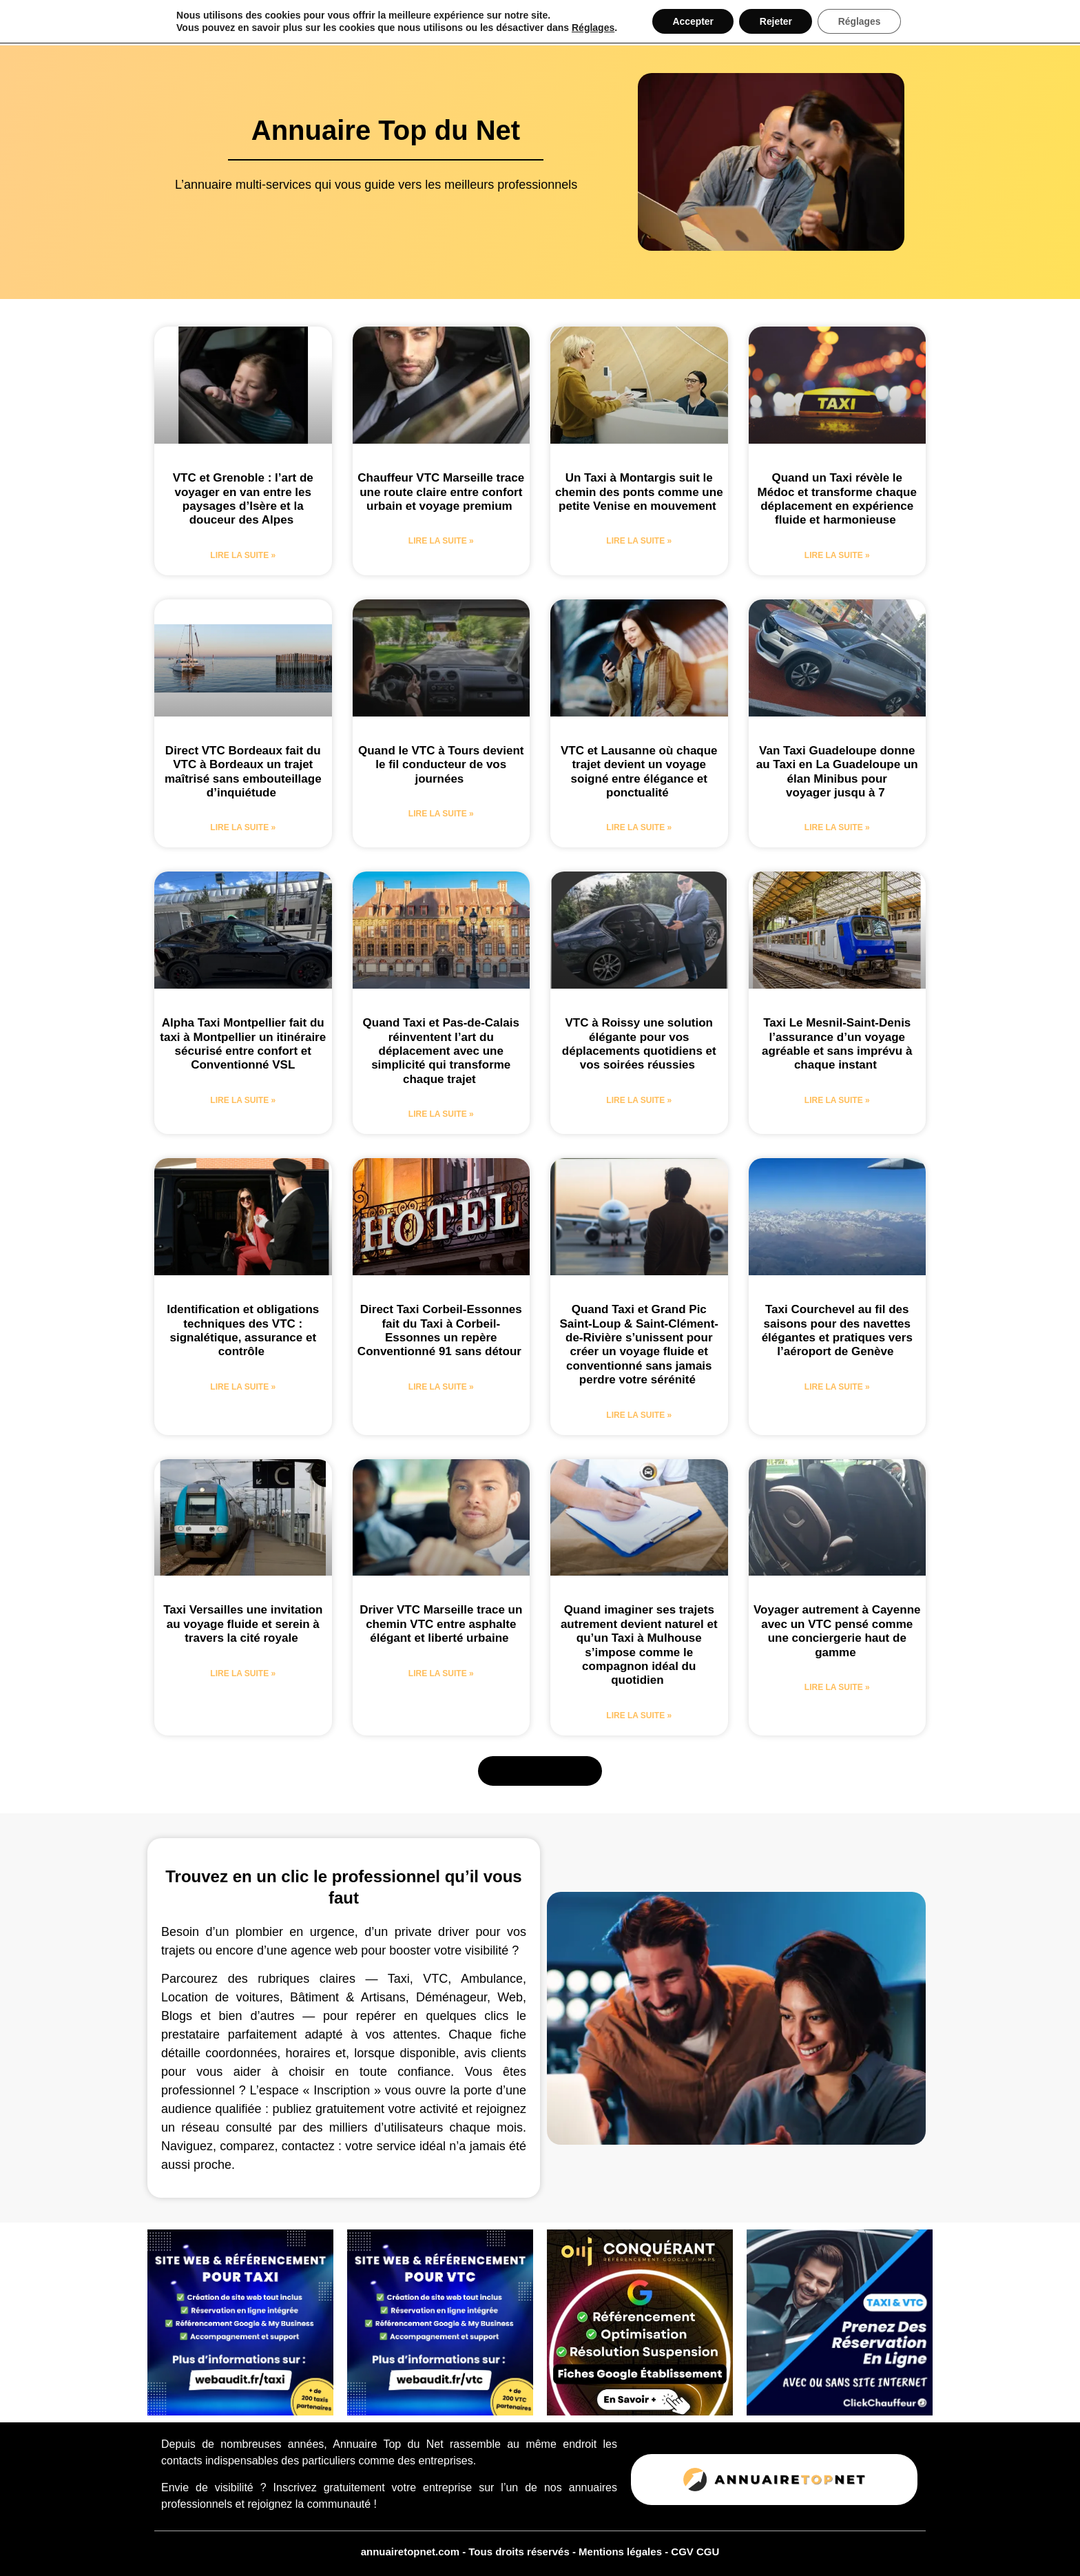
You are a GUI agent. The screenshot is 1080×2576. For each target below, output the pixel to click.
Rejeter (776, 21)
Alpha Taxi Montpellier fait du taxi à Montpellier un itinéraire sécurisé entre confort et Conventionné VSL (243, 1043)
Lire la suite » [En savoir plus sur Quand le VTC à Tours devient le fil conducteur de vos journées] (441, 813)
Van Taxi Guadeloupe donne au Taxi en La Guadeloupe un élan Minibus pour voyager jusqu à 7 (837, 771)
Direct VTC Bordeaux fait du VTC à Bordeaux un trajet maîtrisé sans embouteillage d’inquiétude (243, 771)
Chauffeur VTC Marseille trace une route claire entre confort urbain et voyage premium (440, 492)
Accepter (692, 21)
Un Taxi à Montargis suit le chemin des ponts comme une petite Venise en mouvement (639, 492)
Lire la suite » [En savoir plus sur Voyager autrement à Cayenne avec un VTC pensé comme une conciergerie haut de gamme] (837, 1687)
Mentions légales (622, 2551)
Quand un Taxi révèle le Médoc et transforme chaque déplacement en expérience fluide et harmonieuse (837, 498)
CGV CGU (695, 2551)
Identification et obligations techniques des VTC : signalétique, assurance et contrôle (243, 1330)
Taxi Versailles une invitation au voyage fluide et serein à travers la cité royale (242, 1624)
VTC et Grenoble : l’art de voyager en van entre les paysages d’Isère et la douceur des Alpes (243, 498)
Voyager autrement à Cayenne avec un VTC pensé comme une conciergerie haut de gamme (837, 1630)
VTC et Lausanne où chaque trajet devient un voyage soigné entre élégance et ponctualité (639, 771)
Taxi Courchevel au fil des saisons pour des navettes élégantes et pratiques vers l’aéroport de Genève (837, 1330)
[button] (540, 1771)
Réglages (591, 27)
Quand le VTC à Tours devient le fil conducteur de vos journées (441, 764)
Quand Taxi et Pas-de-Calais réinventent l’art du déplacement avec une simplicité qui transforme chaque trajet (441, 1051)
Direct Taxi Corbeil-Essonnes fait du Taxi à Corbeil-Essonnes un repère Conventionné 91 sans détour (441, 1330)
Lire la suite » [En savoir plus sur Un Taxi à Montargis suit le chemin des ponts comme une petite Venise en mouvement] (639, 541)
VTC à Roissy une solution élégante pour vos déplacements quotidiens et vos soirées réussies (639, 1043)
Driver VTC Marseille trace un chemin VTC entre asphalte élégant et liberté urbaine (441, 1624)
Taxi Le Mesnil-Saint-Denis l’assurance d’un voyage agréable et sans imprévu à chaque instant (837, 1043)
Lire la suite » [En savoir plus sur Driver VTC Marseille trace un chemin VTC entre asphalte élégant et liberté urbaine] (441, 1673)
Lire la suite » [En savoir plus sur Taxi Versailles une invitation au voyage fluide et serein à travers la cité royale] (243, 1673)
